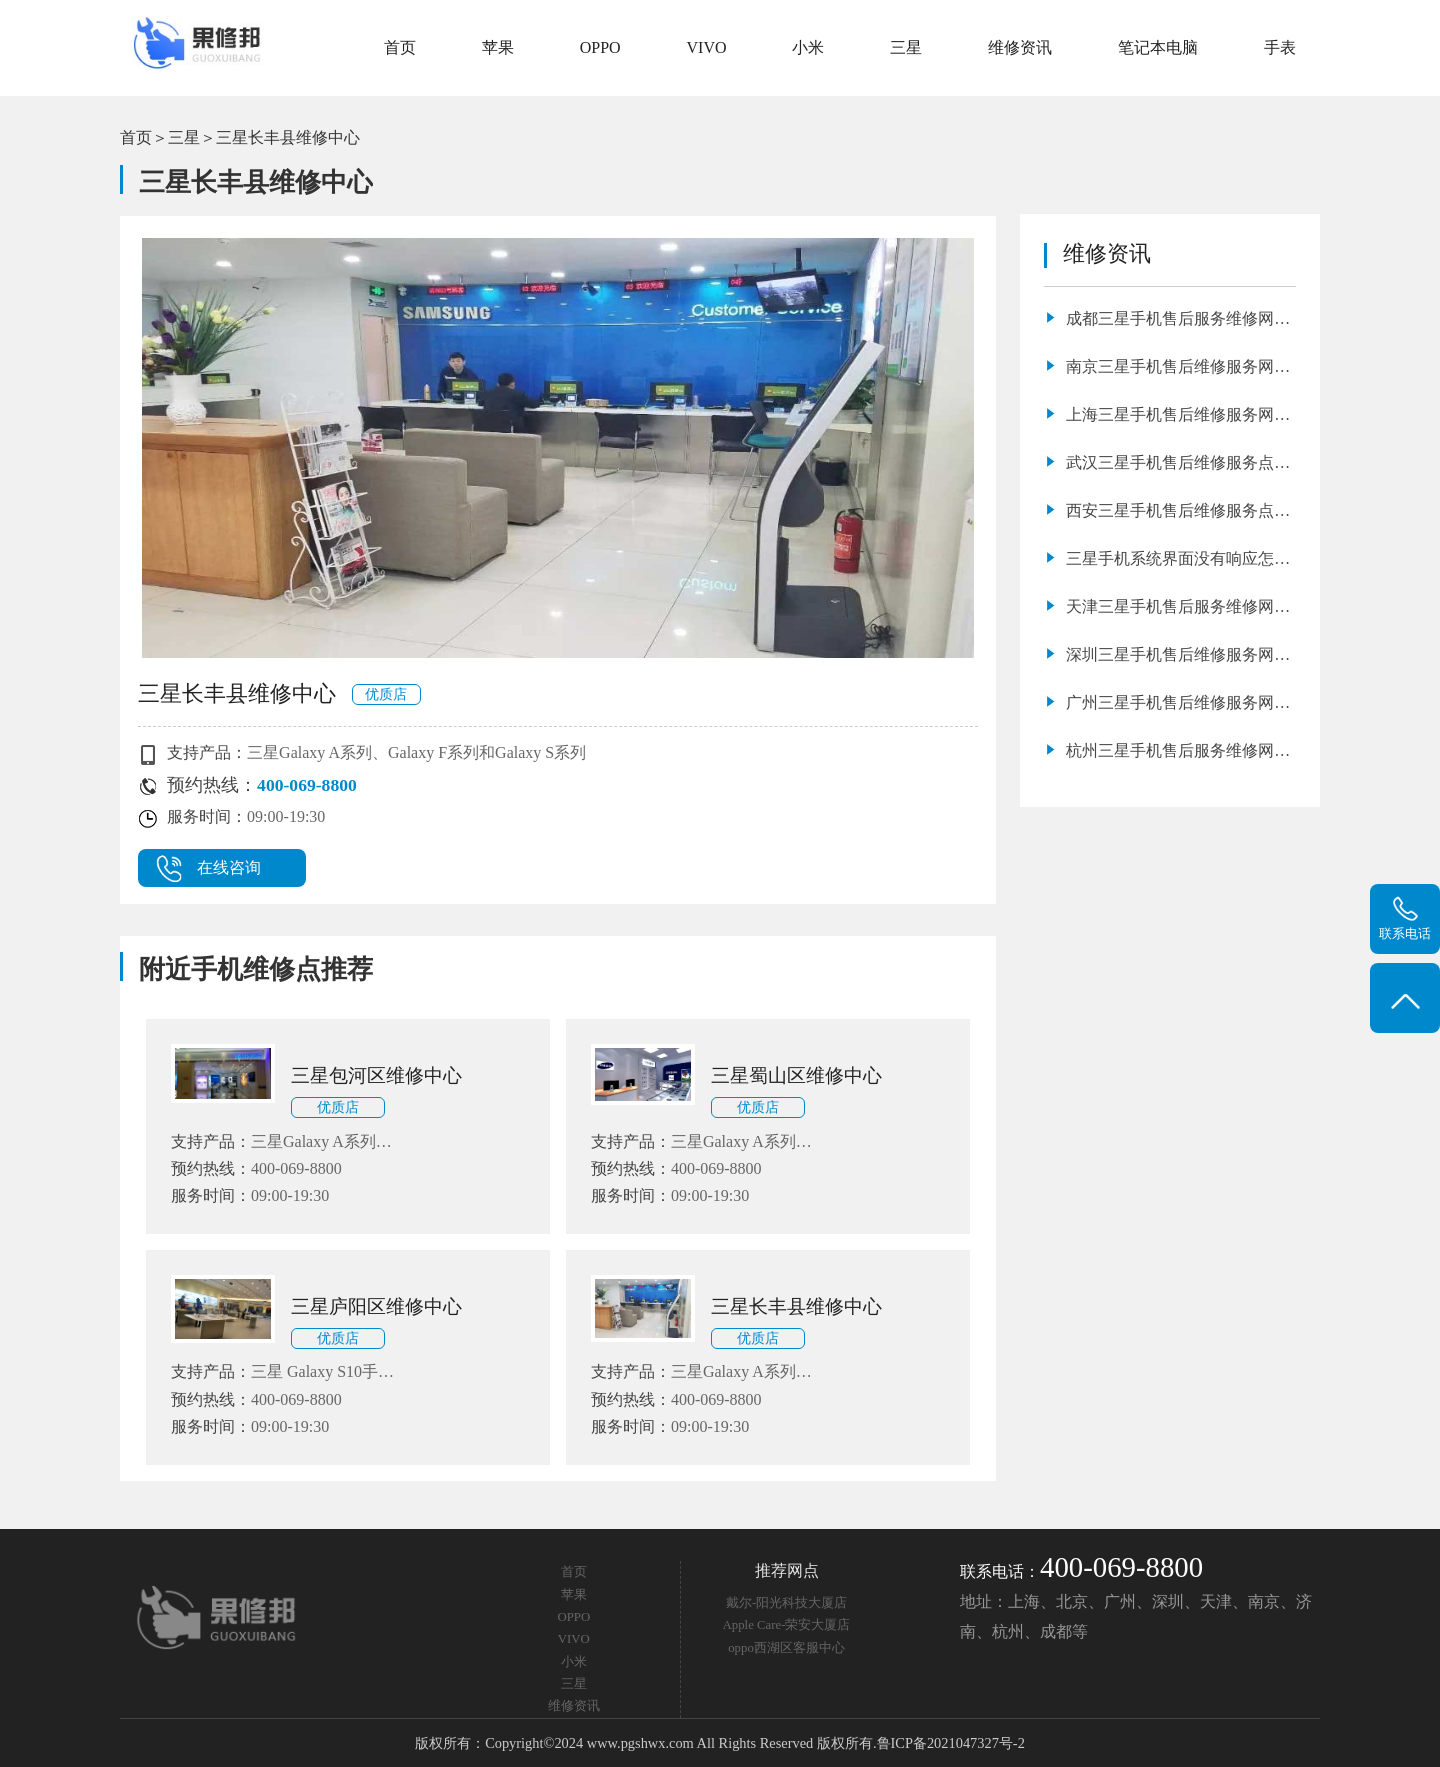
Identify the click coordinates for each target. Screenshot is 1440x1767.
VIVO (707, 47)
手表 (1280, 47)
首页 (400, 47)
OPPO (600, 47)
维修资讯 (1020, 47)
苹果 (498, 47)
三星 (906, 47)
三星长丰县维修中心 (288, 137)
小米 (808, 47)
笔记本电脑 (1158, 47)
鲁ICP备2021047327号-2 (951, 1743)
